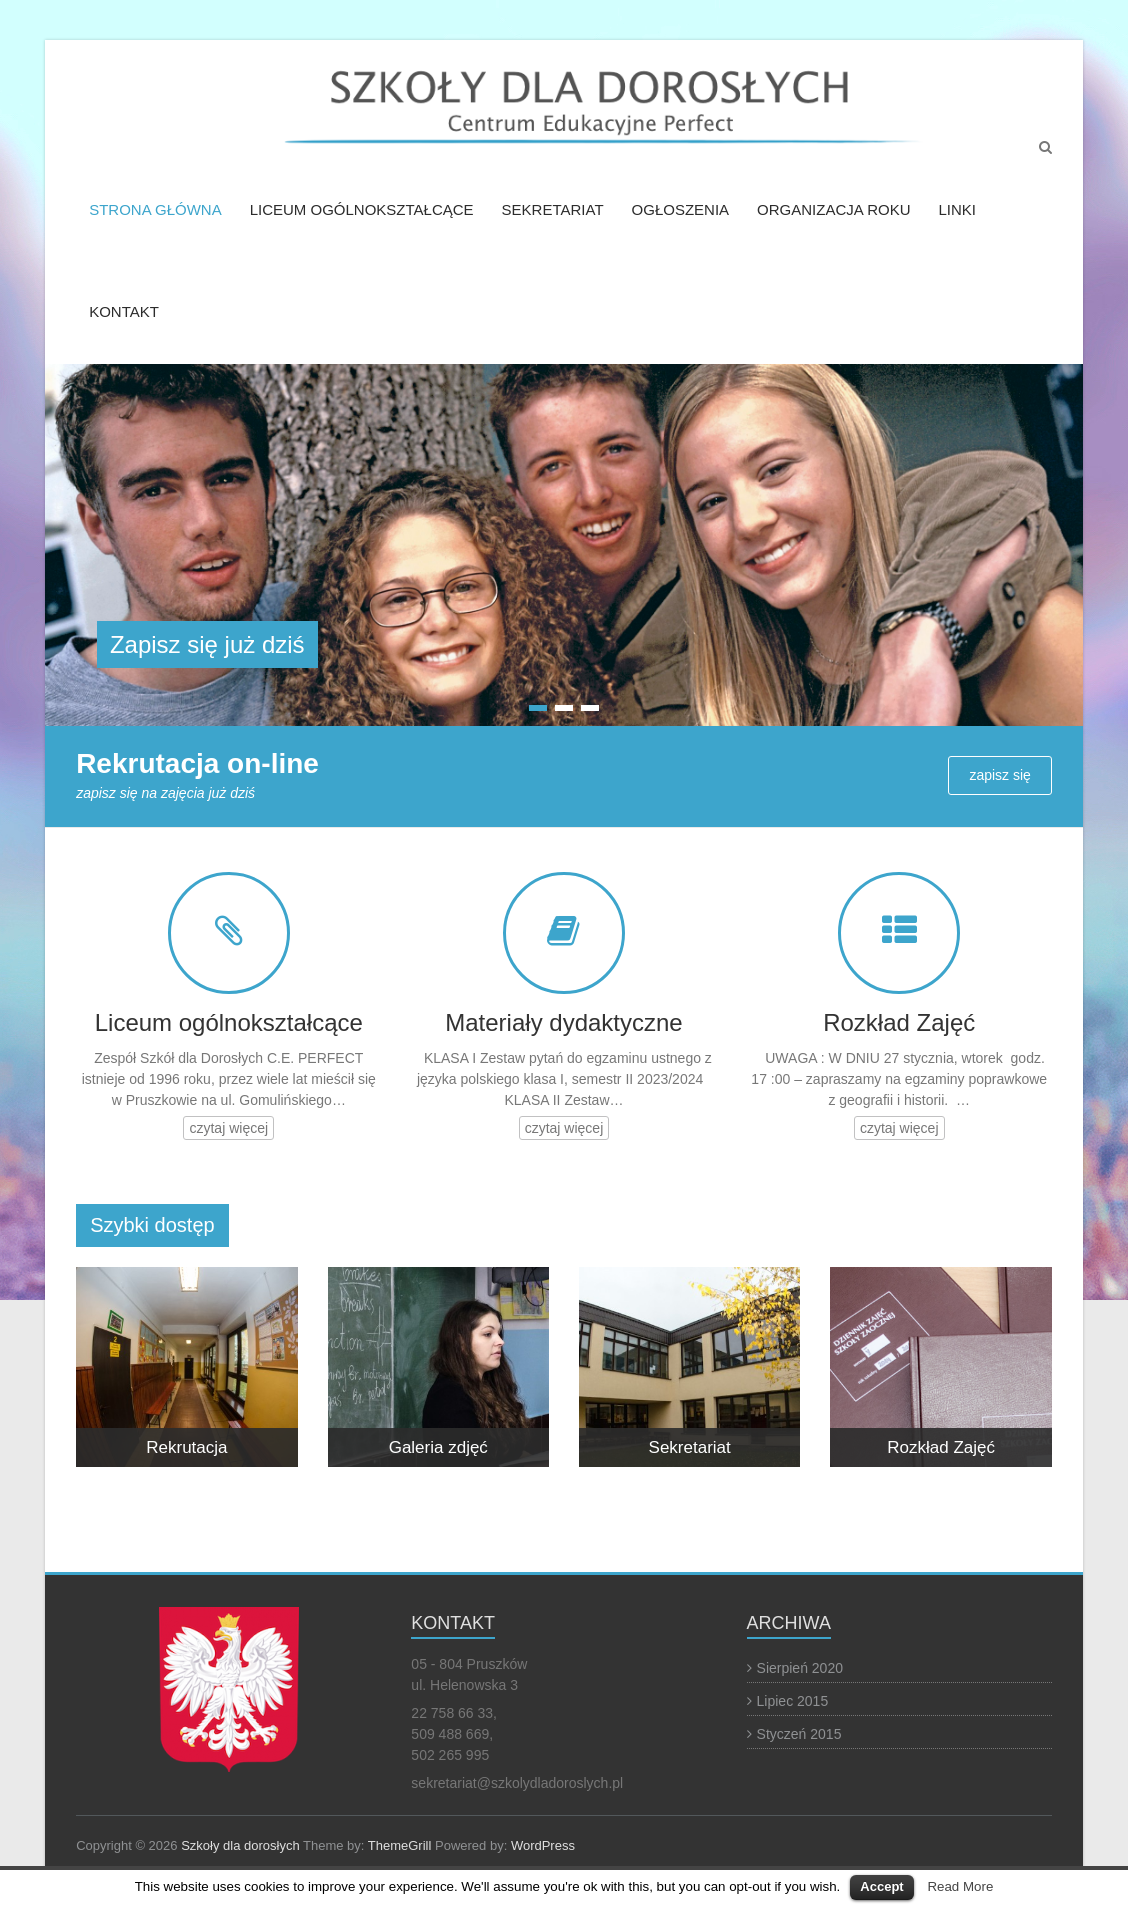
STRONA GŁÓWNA (155, 209)
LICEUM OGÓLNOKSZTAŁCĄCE (362, 209)
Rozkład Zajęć (899, 1022)
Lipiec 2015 (793, 1701)
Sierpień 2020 (800, 1668)
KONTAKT (124, 311)
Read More (960, 1886)
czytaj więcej (228, 1128)
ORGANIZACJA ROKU (833, 209)
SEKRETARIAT (553, 209)
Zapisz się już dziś (207, 644)
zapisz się (999, 775)
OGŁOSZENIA (681, 209)
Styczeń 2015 (799, 1734)
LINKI (957, 209)
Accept (881, 1886)
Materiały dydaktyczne (563, 1022)
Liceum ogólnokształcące (229, 1022)
